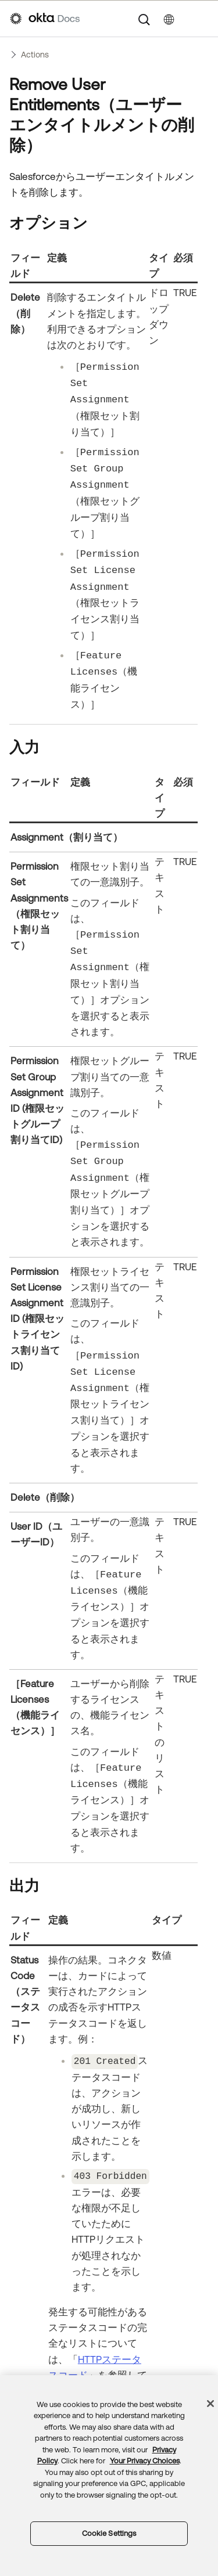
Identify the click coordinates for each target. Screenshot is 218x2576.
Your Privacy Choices (145, 2460)
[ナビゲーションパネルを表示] (202, 18)
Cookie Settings (109, 2533)
